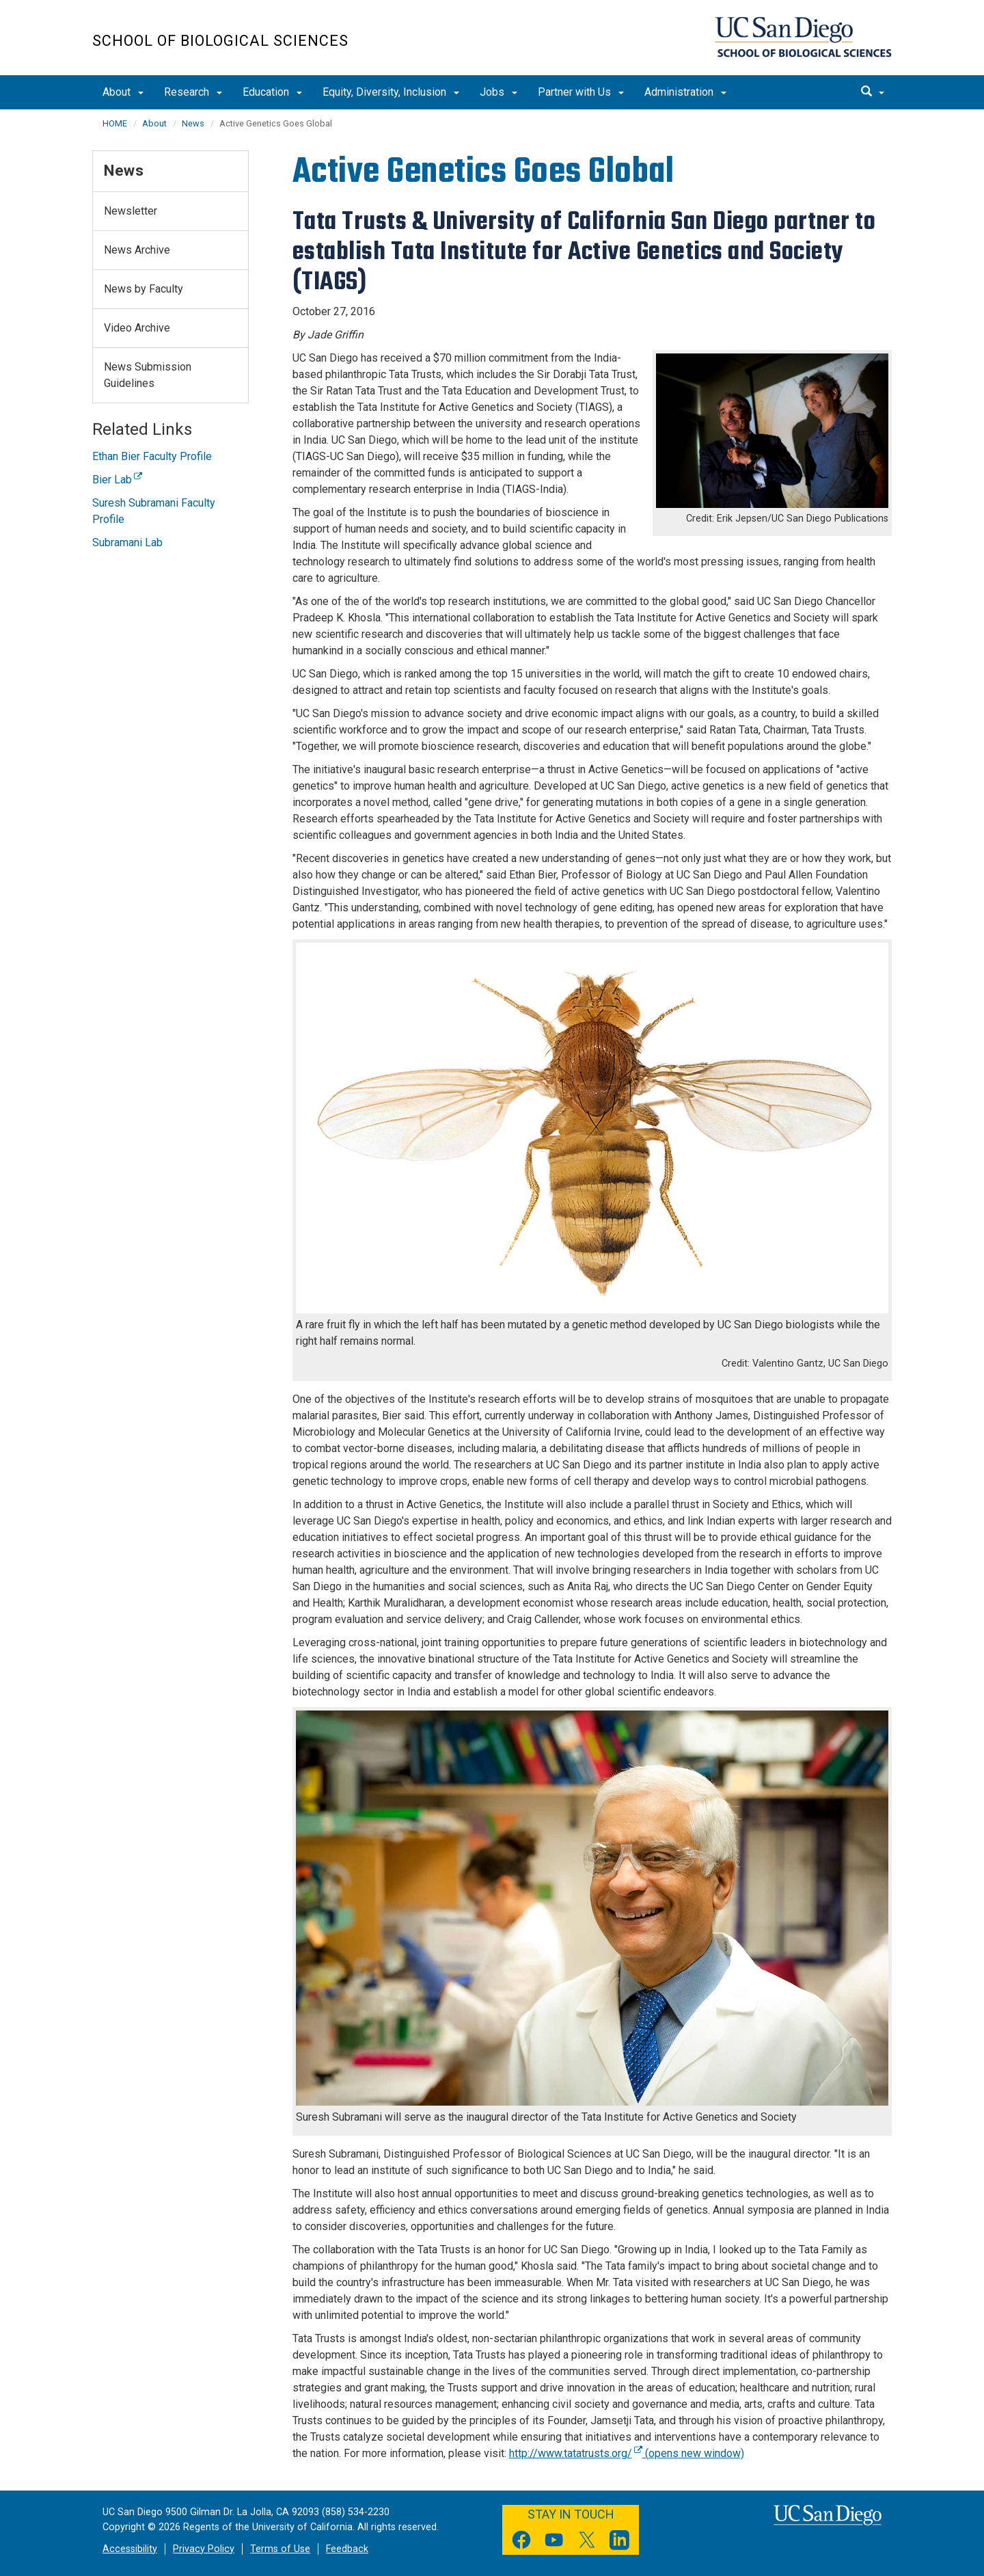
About (123, 91)
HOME (114, 123)
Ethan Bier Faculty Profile (152, 456)
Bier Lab (117, 479)
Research (193, 91)
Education (272, 91)
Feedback (347, 2549)
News (193, 123)
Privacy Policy (203, 2549)
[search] (872, 92)
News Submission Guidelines (147, 375)
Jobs (498, 91)
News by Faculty (143, 288)
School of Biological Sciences (220, 40)
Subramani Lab (127, 542)
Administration (685, 91)
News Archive (137, 249)
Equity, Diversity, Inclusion (391, 91)
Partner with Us (581, 91)
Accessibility (129, 2549)
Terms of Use (280, 2549)
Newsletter (130, 210)
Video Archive (137, 327)
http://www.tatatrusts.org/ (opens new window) (626, 2453)
